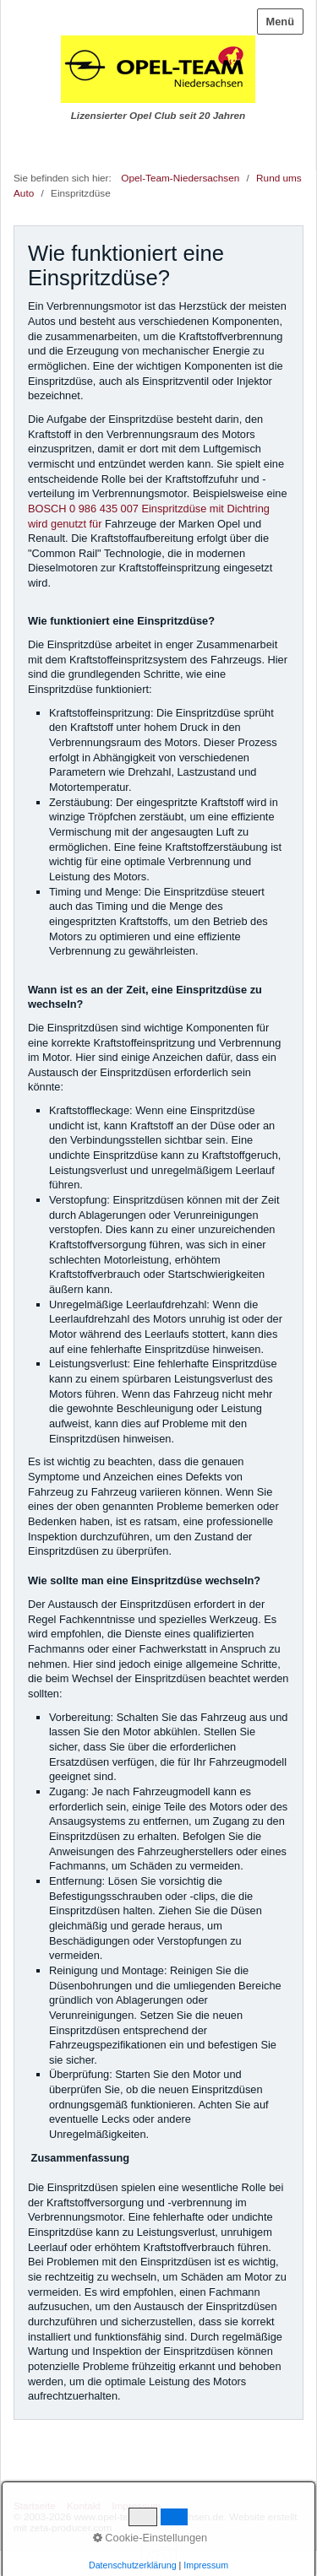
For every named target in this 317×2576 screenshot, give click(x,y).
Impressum (136, 2505)
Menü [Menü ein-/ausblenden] (280, 21)
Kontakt (84, 2505)
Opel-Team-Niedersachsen (180, 177)
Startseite (35, 2505)
